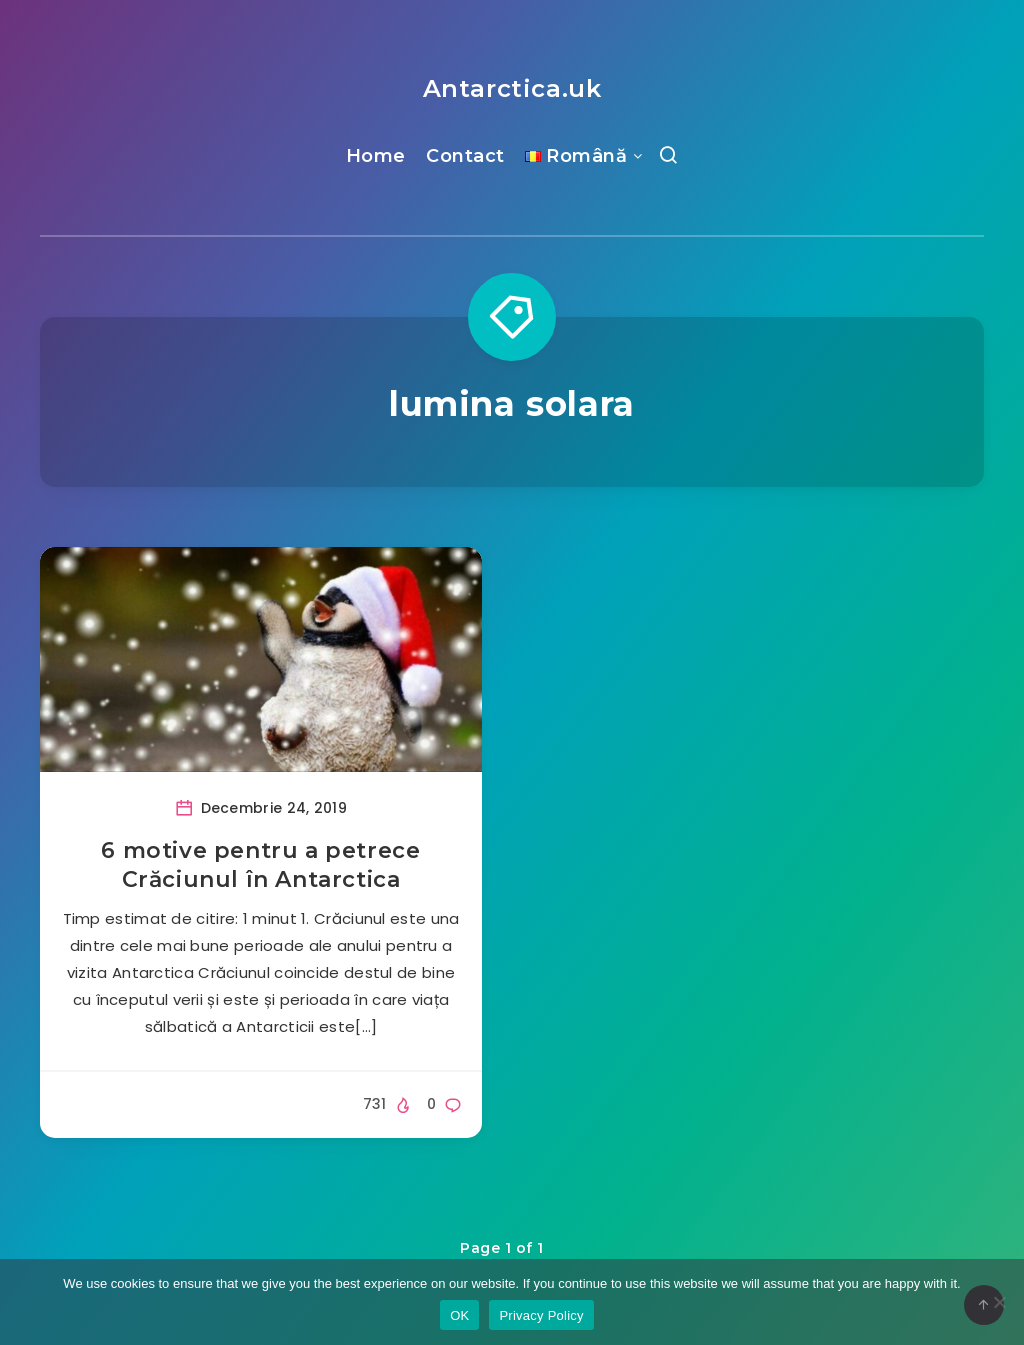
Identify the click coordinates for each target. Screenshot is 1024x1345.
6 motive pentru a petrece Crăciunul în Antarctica (260, 865)
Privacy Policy (541, 1315)
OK (459, 1315)
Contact (465, 156)
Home (376, 156)
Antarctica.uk (512, 88)
